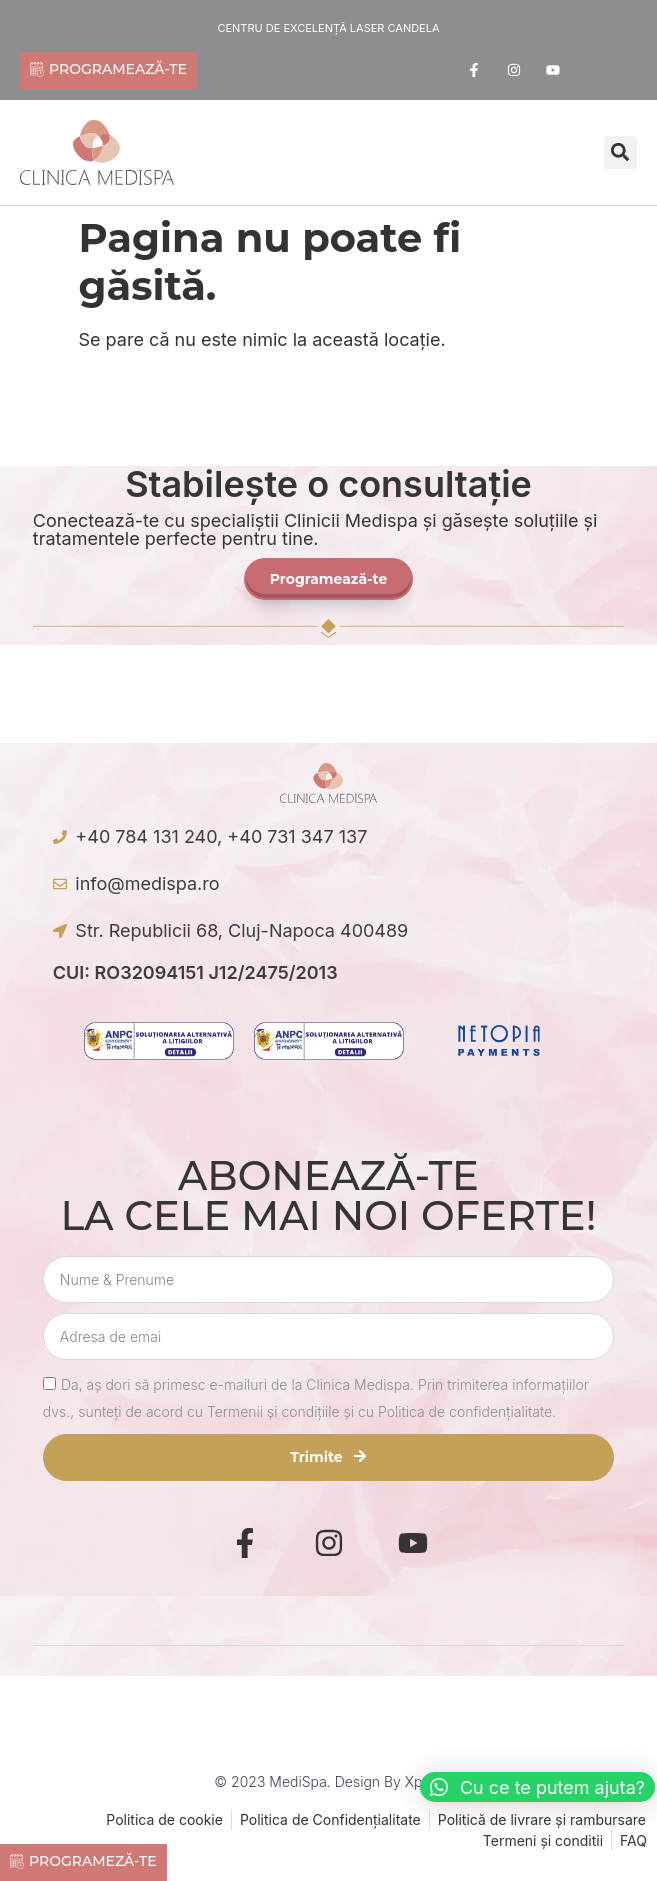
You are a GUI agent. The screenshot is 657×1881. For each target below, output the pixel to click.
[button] (620, 152)
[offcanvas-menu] (397, 154)
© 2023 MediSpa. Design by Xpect (328, 1781)
